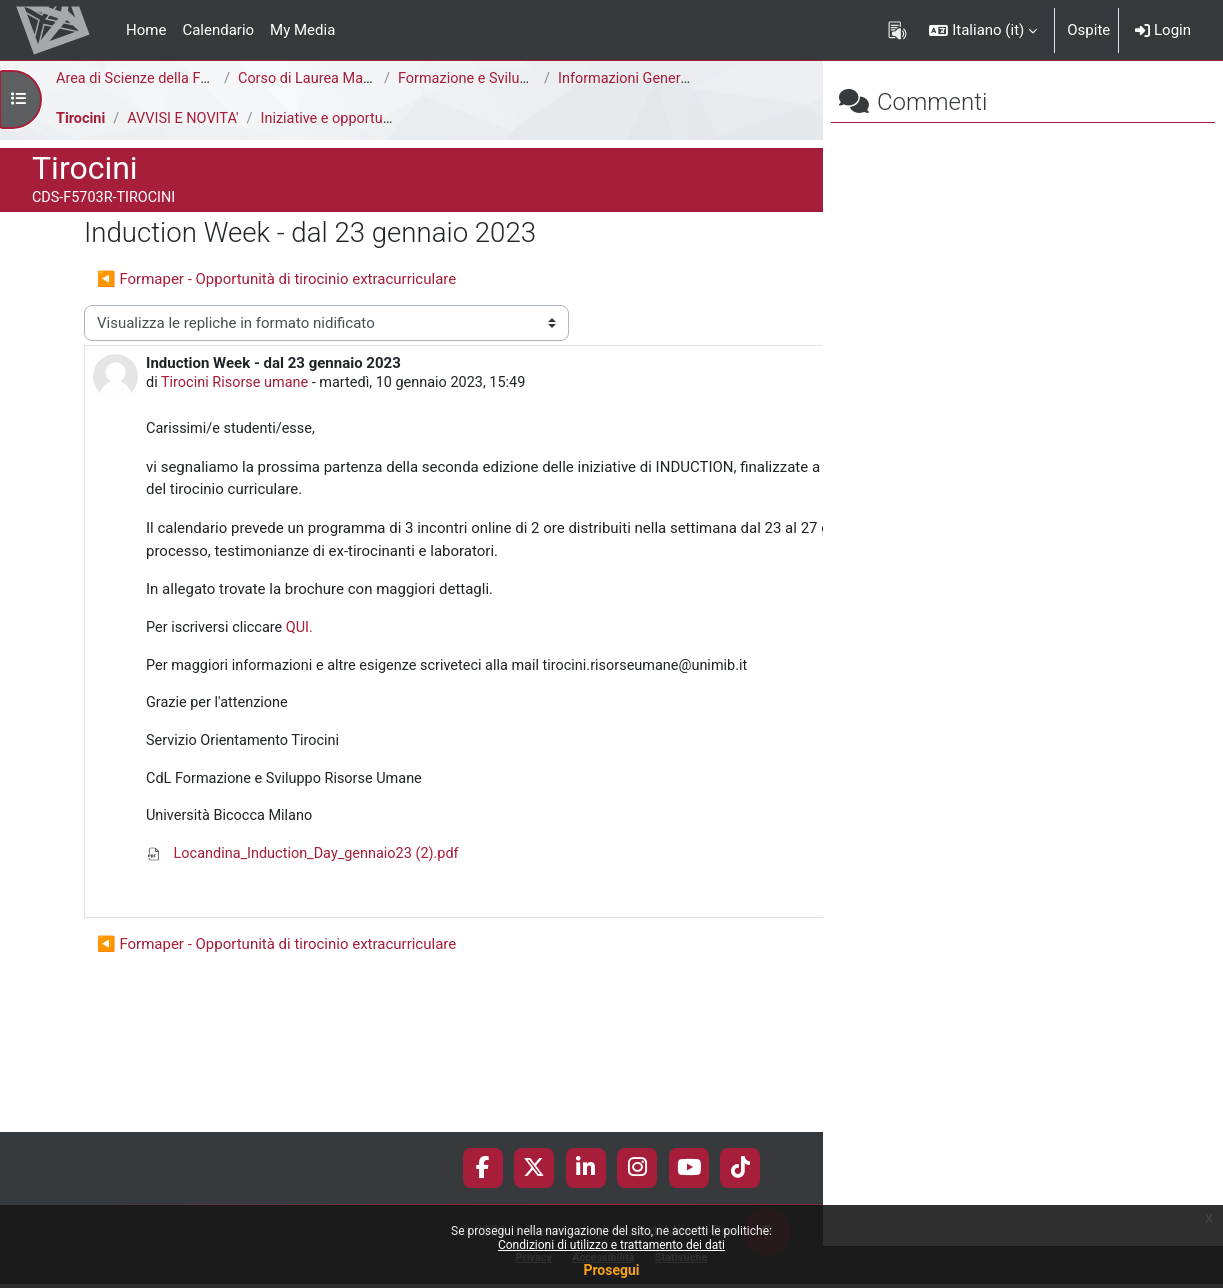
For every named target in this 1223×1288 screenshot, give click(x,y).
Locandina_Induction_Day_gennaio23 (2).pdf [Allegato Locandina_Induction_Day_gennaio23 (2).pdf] (308, 964)
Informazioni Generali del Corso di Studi (689, 79)
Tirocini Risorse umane (238, 420)
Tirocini (81, 119)
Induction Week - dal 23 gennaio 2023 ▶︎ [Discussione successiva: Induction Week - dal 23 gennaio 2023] (590, 316)
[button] (983, 30)
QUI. (303, 711)
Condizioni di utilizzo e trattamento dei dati (611, 1245)
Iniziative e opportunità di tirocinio (380, 119)
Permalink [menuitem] (679, 998)
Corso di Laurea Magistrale (327, 79)
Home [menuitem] (146, 30)
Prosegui (611, 1270)
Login (1163, 30)
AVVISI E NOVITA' (186, 119)
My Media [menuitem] (302, 30)
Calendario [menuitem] (218, 30)
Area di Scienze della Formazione (166, 79)
